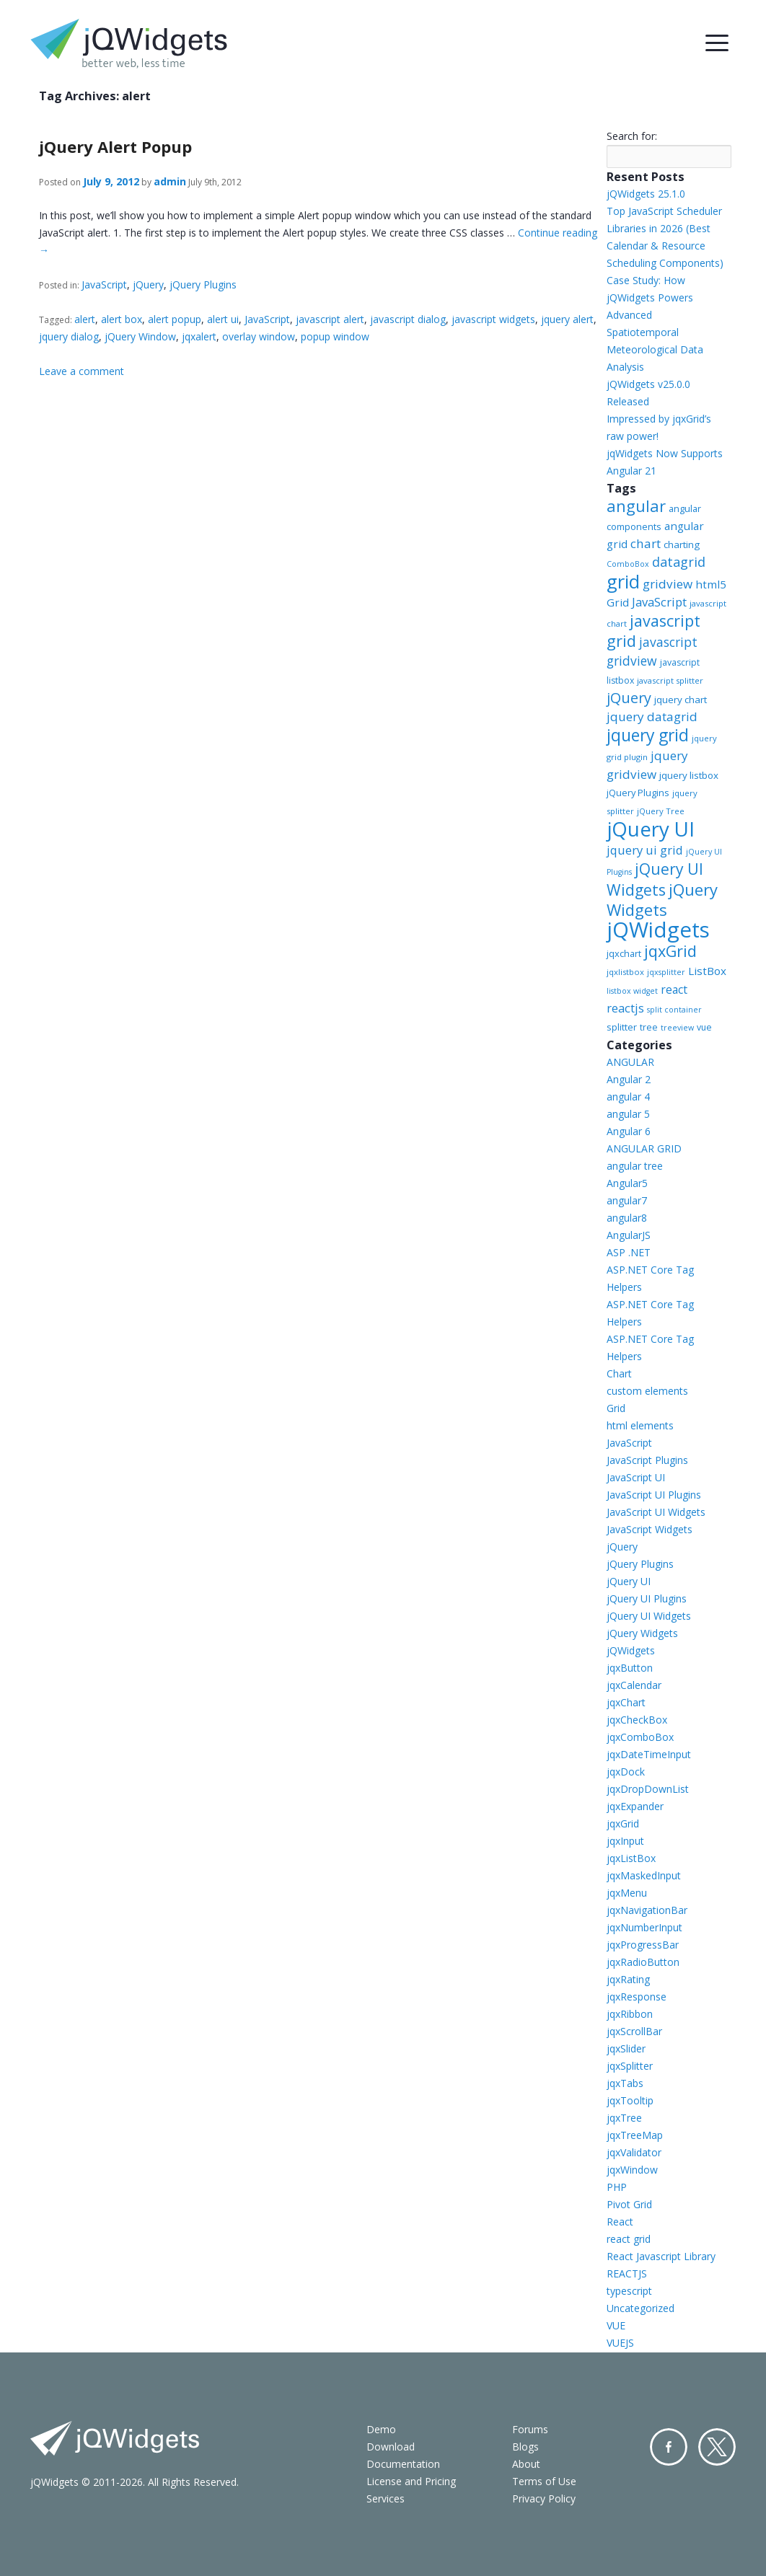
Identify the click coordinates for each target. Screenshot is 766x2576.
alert (84, 319)
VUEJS (620, 2343)
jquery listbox (688, 775)
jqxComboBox (640, 1737)
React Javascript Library (661, 2256)
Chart (619, 1373)
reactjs (625, 1008)
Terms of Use (544, 2481)
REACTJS (627, 2273)
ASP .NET (629, 1252)
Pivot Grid (629, 2204)
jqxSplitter (630, 2066)
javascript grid (653, 630)
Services (385, 2498)
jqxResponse (636, 1996)
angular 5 (628, 1114)
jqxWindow (632, 2169)
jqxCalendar (634, 1685)
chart (645, 543)
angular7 (627, 1200)
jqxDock (626, 1771)
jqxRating (628, 1979)
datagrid (678, 561)
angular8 (627, 1218)
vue (704, 1027)
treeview (677, 1028)
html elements (640, 1425)
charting (682, 544)
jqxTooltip (630, 2100)
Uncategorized (640, 2308)
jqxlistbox (625, 971)
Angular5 (627, 1183)
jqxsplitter (666, 972)
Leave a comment (81, 371)
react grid (629, 2239)
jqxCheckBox (637, 1719)
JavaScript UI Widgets (656, 1512)
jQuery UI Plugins (647, 1598)
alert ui (223, 319)
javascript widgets (493, 319)
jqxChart (626, 1702)
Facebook (668, 2447)
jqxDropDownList (648, 1789)
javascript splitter (670, 680)
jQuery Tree (660, 811)
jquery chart (680, 699)
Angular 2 (629, 1079)
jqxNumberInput (644, 1927)
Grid (616, 1408)
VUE (616, 2325)
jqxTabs (625, 2083)
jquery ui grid (645, 850)
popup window (335, 336)
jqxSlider (626, 2048)
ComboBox (628, 564)
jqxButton (630, 1668)
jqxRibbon (630, 2014)
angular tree (635, 1166)
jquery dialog (69, 336)
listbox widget (632, 991)
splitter (622, 1026)
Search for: (632, 136)
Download (390, 2446)
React (620, 2221)
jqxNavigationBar (647, 1910)
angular (636, 505)
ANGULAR (630, 1062)
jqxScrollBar (634, 2031)
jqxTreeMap (635, 2135)
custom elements (647, 1391)
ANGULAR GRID (644, 1148)
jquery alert (567, 319)
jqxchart (624, 953)
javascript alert (330, 319)
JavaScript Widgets (649, 1529)
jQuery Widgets (662, 899)
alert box (121, 319)
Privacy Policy (544, 2498)
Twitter (717, 2447)
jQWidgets (658, 929)
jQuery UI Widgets (655, 879)
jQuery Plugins (203, 284)
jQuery (148, 284)
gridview (667, 583)
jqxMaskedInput (644, 1875)
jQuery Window (140, 336)
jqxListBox (631, 1858)
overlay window (258, 336)
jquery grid (648, 734)
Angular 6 (629, 1131)
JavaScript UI (636, 1477)
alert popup (174, 319)
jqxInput (625, 1841)
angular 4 (628, 1096)
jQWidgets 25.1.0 (646, 193)
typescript (629, 2291)
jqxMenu (627, 1893)
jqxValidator (634, 2152)
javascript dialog (408, 319)
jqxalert (199, 336)
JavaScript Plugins (647, 1460)
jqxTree (624, 2118)
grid (623, 581)
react (674, 989)
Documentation (403, 2464)
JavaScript (104, 284)
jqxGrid (670, 950)
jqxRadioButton (643, 1962)
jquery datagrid (652, 716)
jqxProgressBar (643, 1944)
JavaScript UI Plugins (654, 1494)
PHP (617, 2187)
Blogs (525, 2446)
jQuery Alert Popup (115, 146)
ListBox (707, 970)
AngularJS (629, 1235)
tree (649, 1027)
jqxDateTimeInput (649, 1754)
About (526, 2464)
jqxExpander (635, 1806)
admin (170, 181)
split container (674, 1010)
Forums (530, 2429)
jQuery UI (651, 828)
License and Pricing (411, 2481)
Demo (381, 2429)
